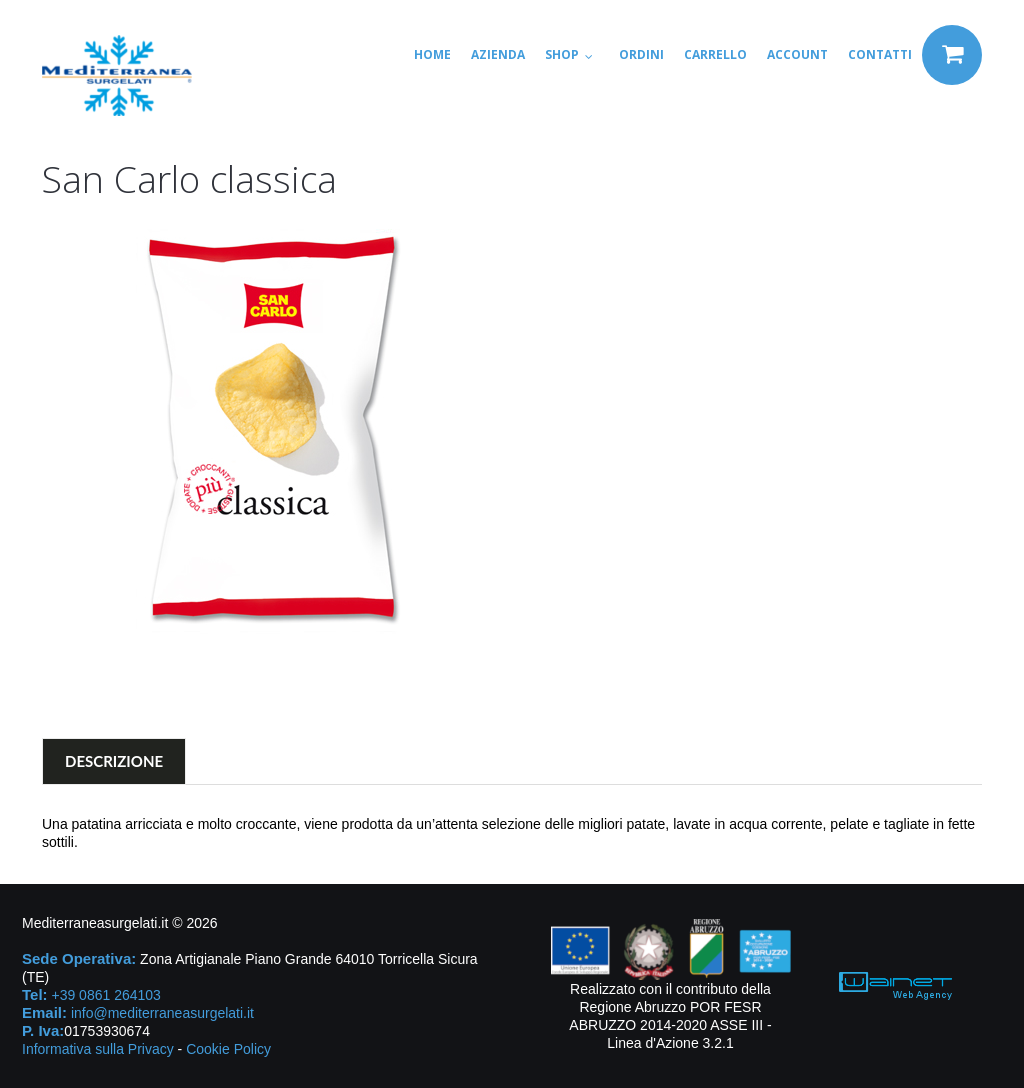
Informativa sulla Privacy (98, 1049)
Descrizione (114, 761)
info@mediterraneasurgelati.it (162, 1013)
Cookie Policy (228, 1049)
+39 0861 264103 (105, 995)
